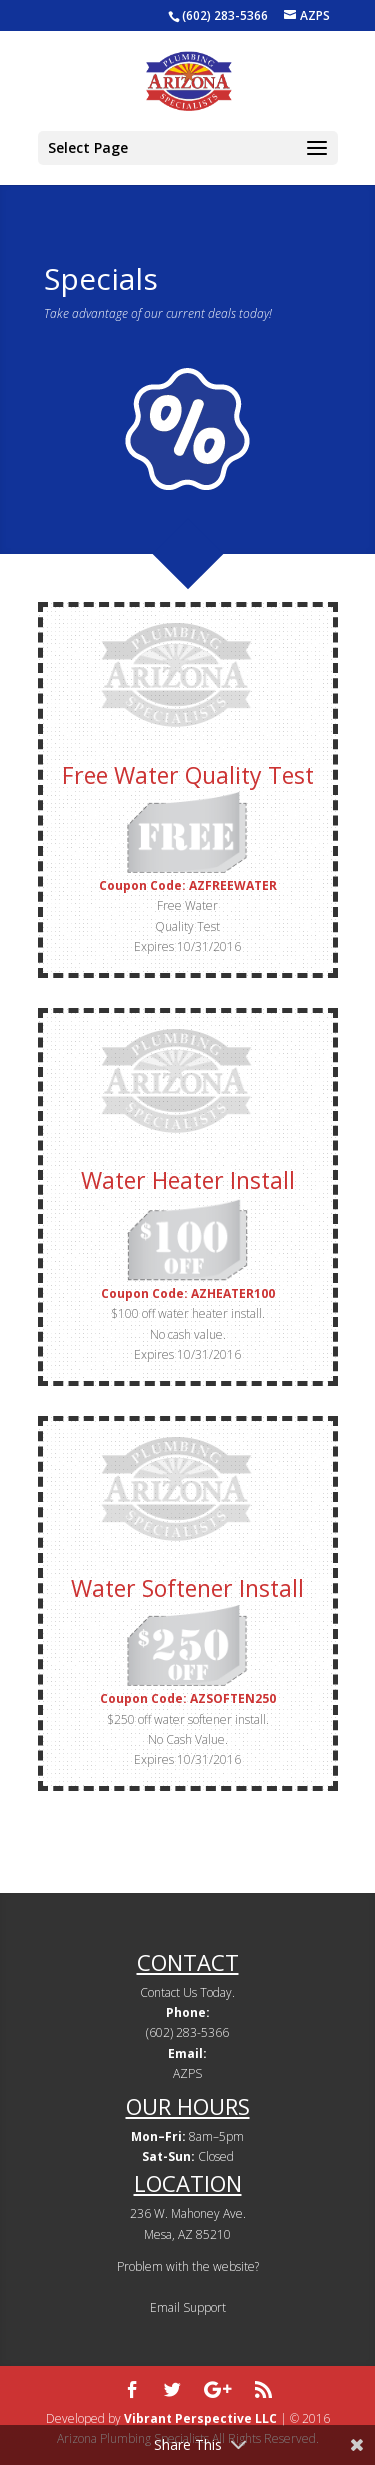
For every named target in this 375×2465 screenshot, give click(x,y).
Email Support (188, 2307)
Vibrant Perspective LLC (200, 2418)
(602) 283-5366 (225, 15)
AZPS (187, 2073)
